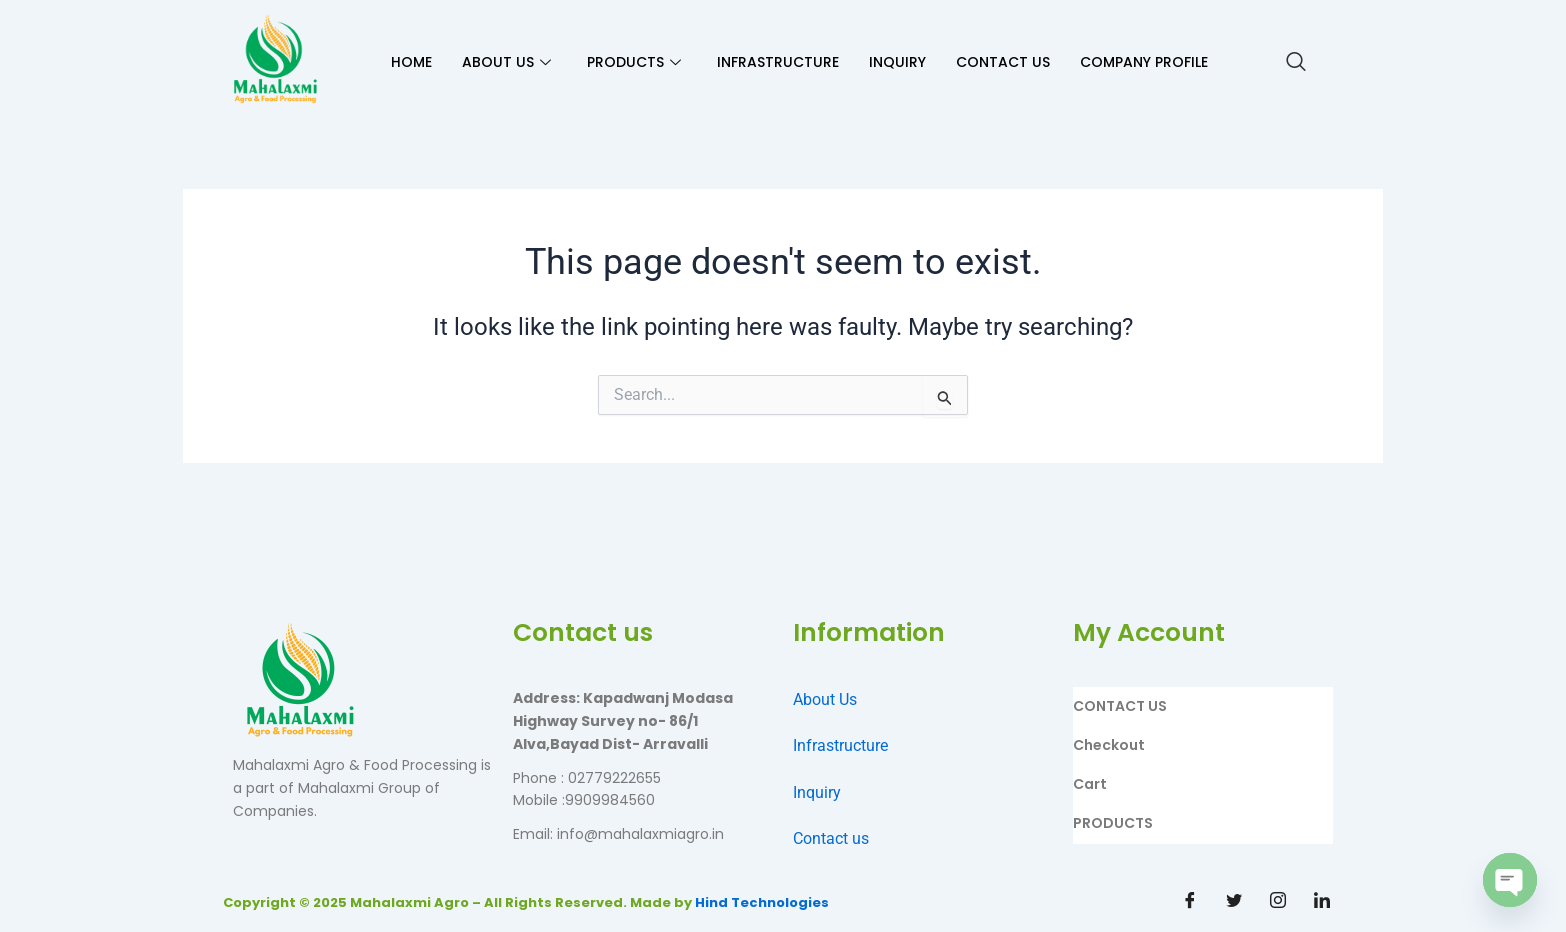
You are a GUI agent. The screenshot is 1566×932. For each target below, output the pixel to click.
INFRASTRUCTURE (778, 62)
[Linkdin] (1322, 902)
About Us (825, 699)
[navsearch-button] (1296, 63)
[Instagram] (1278, 902)
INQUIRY (897, 62)
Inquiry (817, 792)
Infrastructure (840, 745)
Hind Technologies (762, 902)
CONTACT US (1003, 62)
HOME (411, 62)
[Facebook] (1190, 902)
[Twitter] (1234, 902)
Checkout (1109, 745)
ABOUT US (506, 62)
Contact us (831, 838)
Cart (1090, 784)
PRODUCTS (634, 62)
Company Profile (1144, 62)
